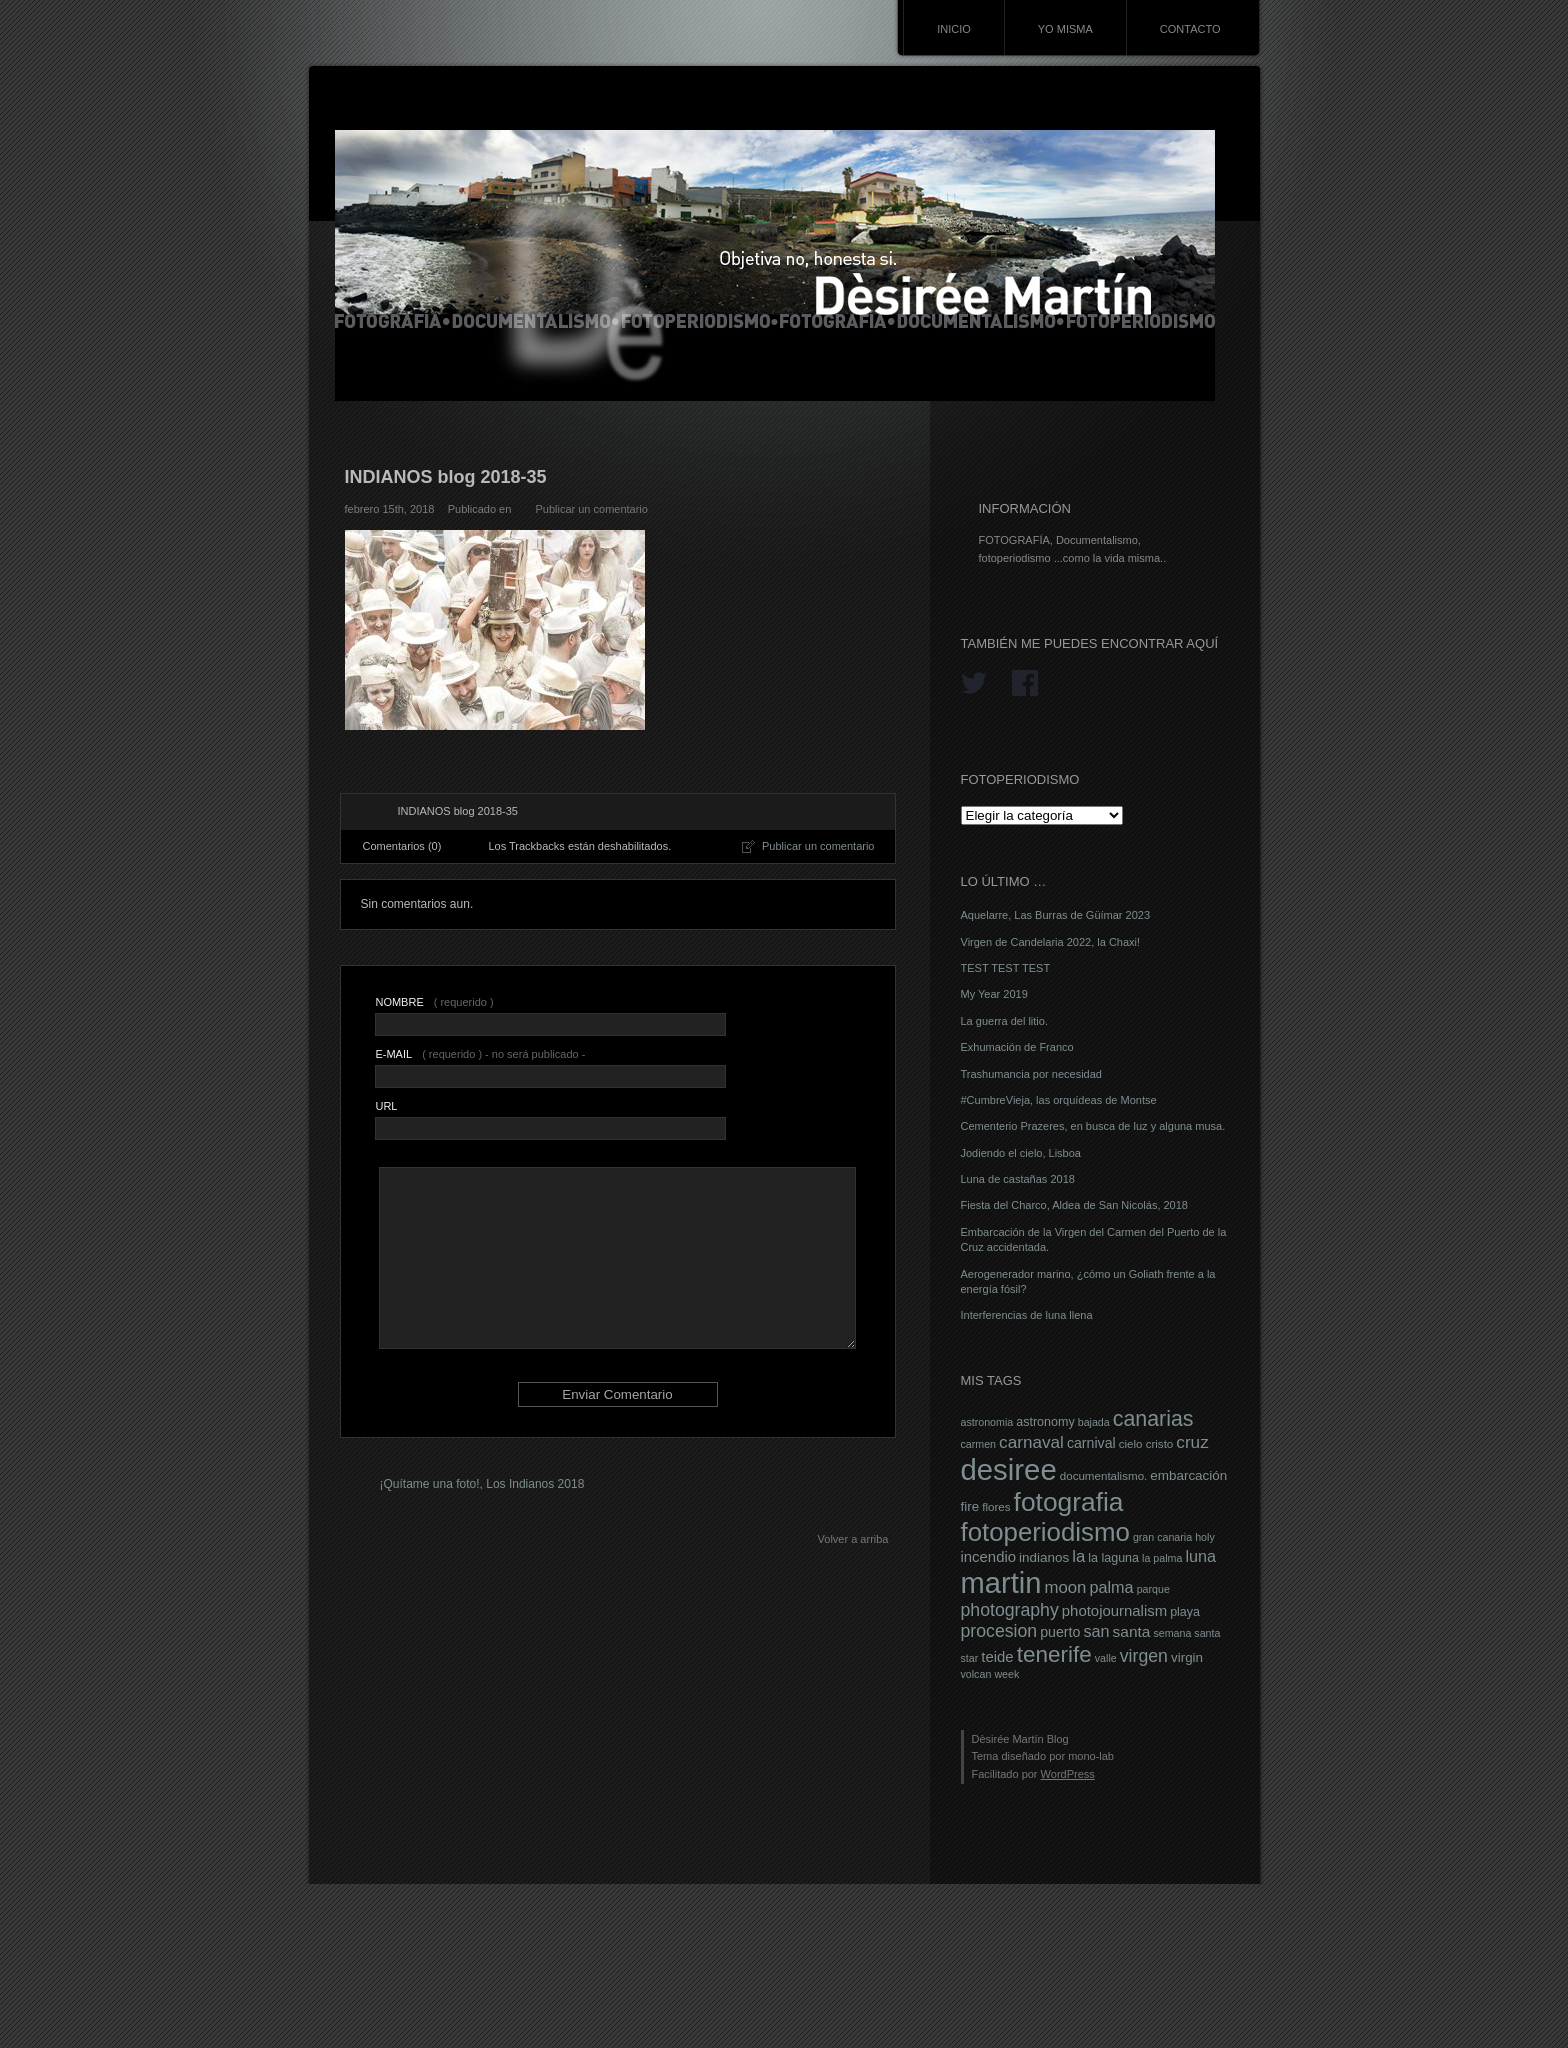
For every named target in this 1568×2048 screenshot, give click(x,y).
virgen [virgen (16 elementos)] (1144, 1656)
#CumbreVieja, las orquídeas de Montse (1059, 1100)
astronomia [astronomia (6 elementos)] (987, 1422)
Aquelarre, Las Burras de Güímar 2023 (1056, 915)
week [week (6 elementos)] (1006, 1674)
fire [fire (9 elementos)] (970, 1506)
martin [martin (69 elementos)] (1001, 1583)
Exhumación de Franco (1017, 1047)
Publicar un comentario (591, 509)
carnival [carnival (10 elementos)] (1091, 1443)
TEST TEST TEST (1006, 968)
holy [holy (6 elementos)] (1205, 1537)
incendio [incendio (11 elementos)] (989, 1557)
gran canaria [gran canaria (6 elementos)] (1162, 1537)
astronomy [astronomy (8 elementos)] (1045, 1422)
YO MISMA (1065, 29)
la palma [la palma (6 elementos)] (1162, 1558)
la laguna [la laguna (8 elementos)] (1113, 1558)
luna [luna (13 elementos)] (1200, 1556)
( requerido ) (434, 1002)
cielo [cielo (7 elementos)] (1131, 1444)
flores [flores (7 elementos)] (996, 1507)
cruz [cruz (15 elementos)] (1192, 1442)
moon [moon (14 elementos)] (1065, 1587)
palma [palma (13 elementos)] (1111, 1587)
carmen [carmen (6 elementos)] (979, 1444)
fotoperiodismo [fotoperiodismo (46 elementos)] (1045, 1532)
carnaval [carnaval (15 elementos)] (1031, 1442)
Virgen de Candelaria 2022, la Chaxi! (1051, 942)
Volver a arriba (853, 1539)
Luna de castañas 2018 (1018, 1179)
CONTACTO (1190, 29)
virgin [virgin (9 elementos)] (1187, 1657)
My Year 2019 (994, 994)
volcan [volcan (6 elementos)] (976, 1674)
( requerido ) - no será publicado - (480, 1054)
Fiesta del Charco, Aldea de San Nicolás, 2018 (1074, 1205)
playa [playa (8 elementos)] (1185, 1612)
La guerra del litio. (1004, 1021)
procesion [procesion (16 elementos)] (999, 1631)
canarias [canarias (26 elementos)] (1153, 1419)
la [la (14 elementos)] (1078, 1556)
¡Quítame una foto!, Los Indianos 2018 (482, 1484)
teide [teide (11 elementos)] (997, 1657)
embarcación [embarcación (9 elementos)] (1188, 1475)
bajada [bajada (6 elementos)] (1094, 1422)
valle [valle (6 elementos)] (1106, 1658)
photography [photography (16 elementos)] (1010, 1610)
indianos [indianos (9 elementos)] (1044, 1557)
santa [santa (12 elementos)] (1132, 1631)
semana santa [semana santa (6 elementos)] (1186, 1633)
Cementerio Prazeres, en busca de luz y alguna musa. (1093, 1126)
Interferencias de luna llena (1027, 1315)
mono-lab (1091, 1756)
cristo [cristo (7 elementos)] (1160, 1444)
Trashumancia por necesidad (1031, 1074)
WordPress (1068, 1774)
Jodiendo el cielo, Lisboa (1021, 1153)
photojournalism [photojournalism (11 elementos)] (1114, 1611)
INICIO (954, 29)
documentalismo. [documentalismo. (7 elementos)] (1104, 1476)
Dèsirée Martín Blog (1020, 1739)
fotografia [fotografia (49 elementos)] (1069, 1502)
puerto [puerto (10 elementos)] (1060, 1632)
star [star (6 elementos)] (970, 1658)
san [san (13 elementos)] (1096, 1631)
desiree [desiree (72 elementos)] (1009, 1469)
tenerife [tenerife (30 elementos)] (1054, 1654)
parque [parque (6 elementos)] (1153, 1589)
